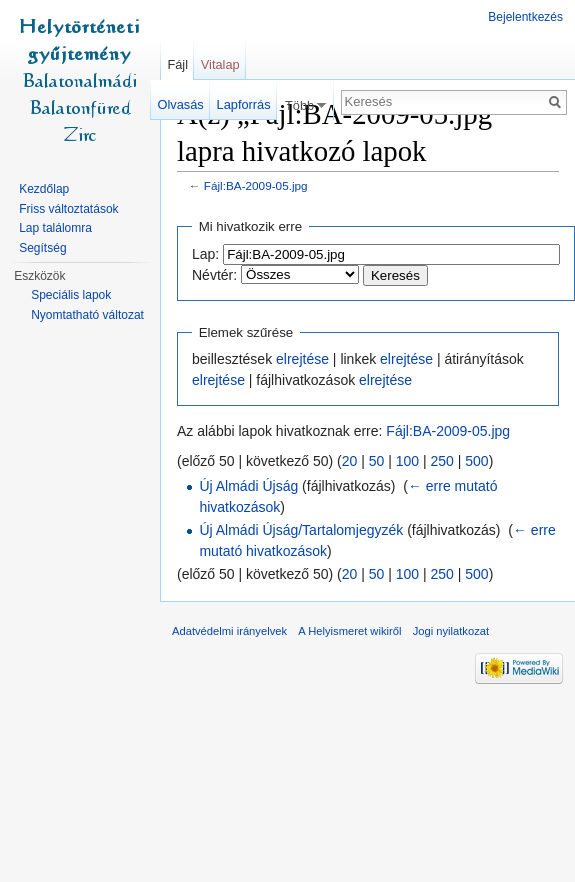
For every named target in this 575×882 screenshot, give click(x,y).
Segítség (42, 248)
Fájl (177, 64)
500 (476, 461)
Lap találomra (55, 228)
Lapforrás (244, 104)
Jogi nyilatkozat (451, 631)
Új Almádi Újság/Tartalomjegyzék (301, 530)
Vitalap (220, 64)
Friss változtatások (68, 209)
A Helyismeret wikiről (349, 631)
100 (407, 461)
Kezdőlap (44, 189)
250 (442, 461)
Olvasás (181, 104)
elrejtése (302, 359)
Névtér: (214, 275)
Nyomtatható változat (87, 315)
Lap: (205, 254)
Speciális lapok (71, 295)
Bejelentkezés (525, 17)
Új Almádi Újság (248, 486)
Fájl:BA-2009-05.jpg (256, 185)
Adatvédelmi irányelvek (229, 631)
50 (377, 461)
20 (350, 461)
